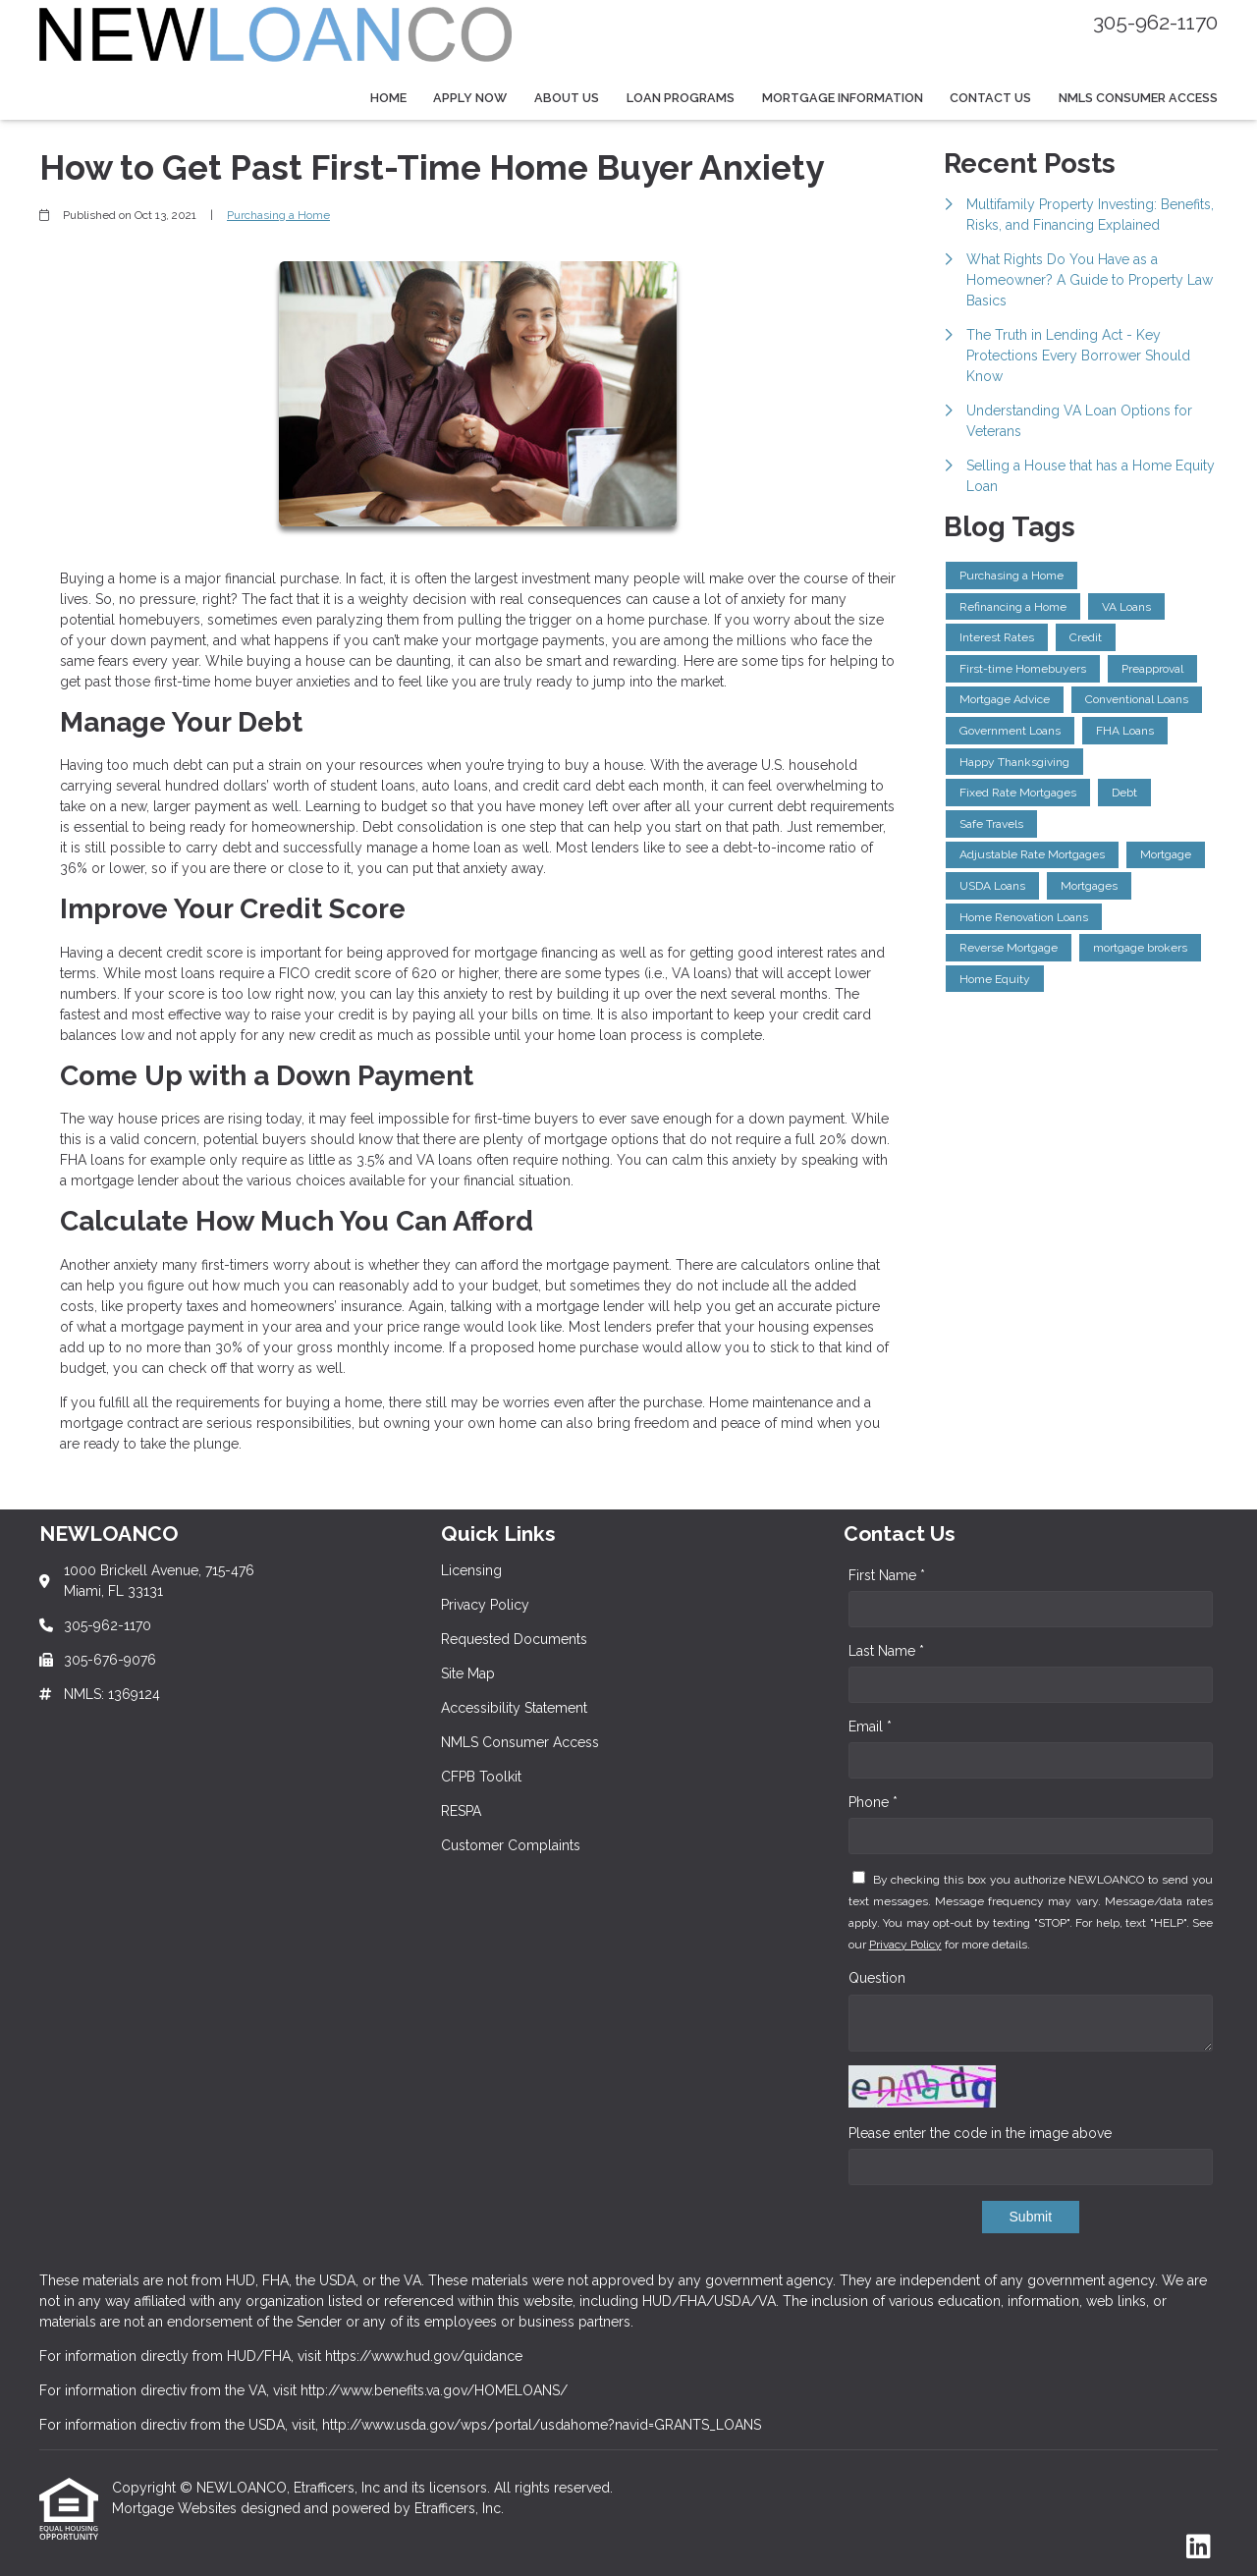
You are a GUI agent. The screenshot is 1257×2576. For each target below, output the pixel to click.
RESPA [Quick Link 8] (461, 1811)
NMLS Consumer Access (1138, 97)
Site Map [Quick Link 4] (468, 1673)
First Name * (886, 1575)
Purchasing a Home (278, 215)
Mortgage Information (842, 97)
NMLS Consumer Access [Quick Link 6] (520, 1742)
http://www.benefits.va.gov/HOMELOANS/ (434, 2390)
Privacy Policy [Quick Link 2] (485, 1605)
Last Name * (886, 1651)
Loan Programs (681, 97)
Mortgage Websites (176, 2508)
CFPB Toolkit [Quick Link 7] (481, 1776)
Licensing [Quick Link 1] (471, 1570)
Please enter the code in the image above (980, 2133)
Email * (870, 1726)
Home (388, 97)
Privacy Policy (905, 1944)
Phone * (873, 1802)
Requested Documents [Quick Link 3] (514, 1639)
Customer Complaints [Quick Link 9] (510, 1845)
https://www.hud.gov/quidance (423, 2356)
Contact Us (990, 97)
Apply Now (470, 97)
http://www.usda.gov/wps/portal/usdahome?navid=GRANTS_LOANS (541, 2425)
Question (876, 1978)
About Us (566, 97)
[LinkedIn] (1198, 2547)
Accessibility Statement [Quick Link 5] (514, 1708)
